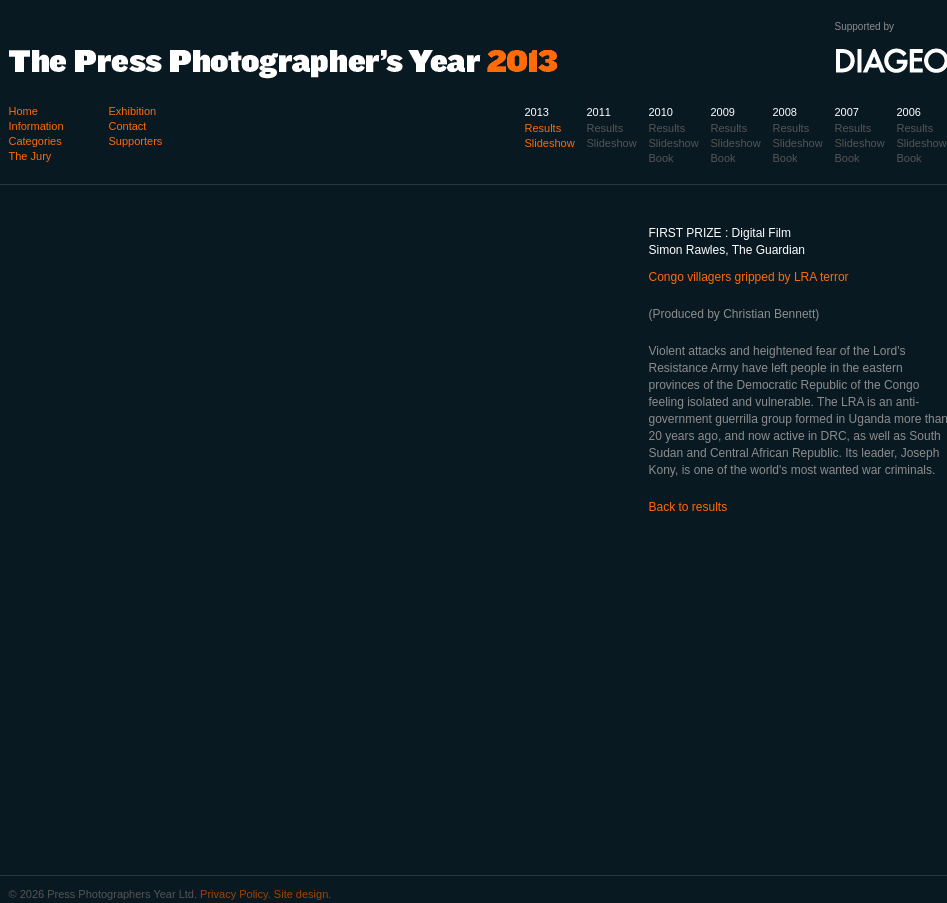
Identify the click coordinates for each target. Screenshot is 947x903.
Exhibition (133, 111)
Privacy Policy (234, 894)
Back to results (688, 507)
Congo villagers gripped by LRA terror (749, 277)
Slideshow (922, 143)
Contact (128, 126)
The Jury (30, 156)
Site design (301, 894)
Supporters (136, 141)
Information (36, 126)
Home (23, 111)
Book (909, 158)
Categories (35, 141)
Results (915, 128)
